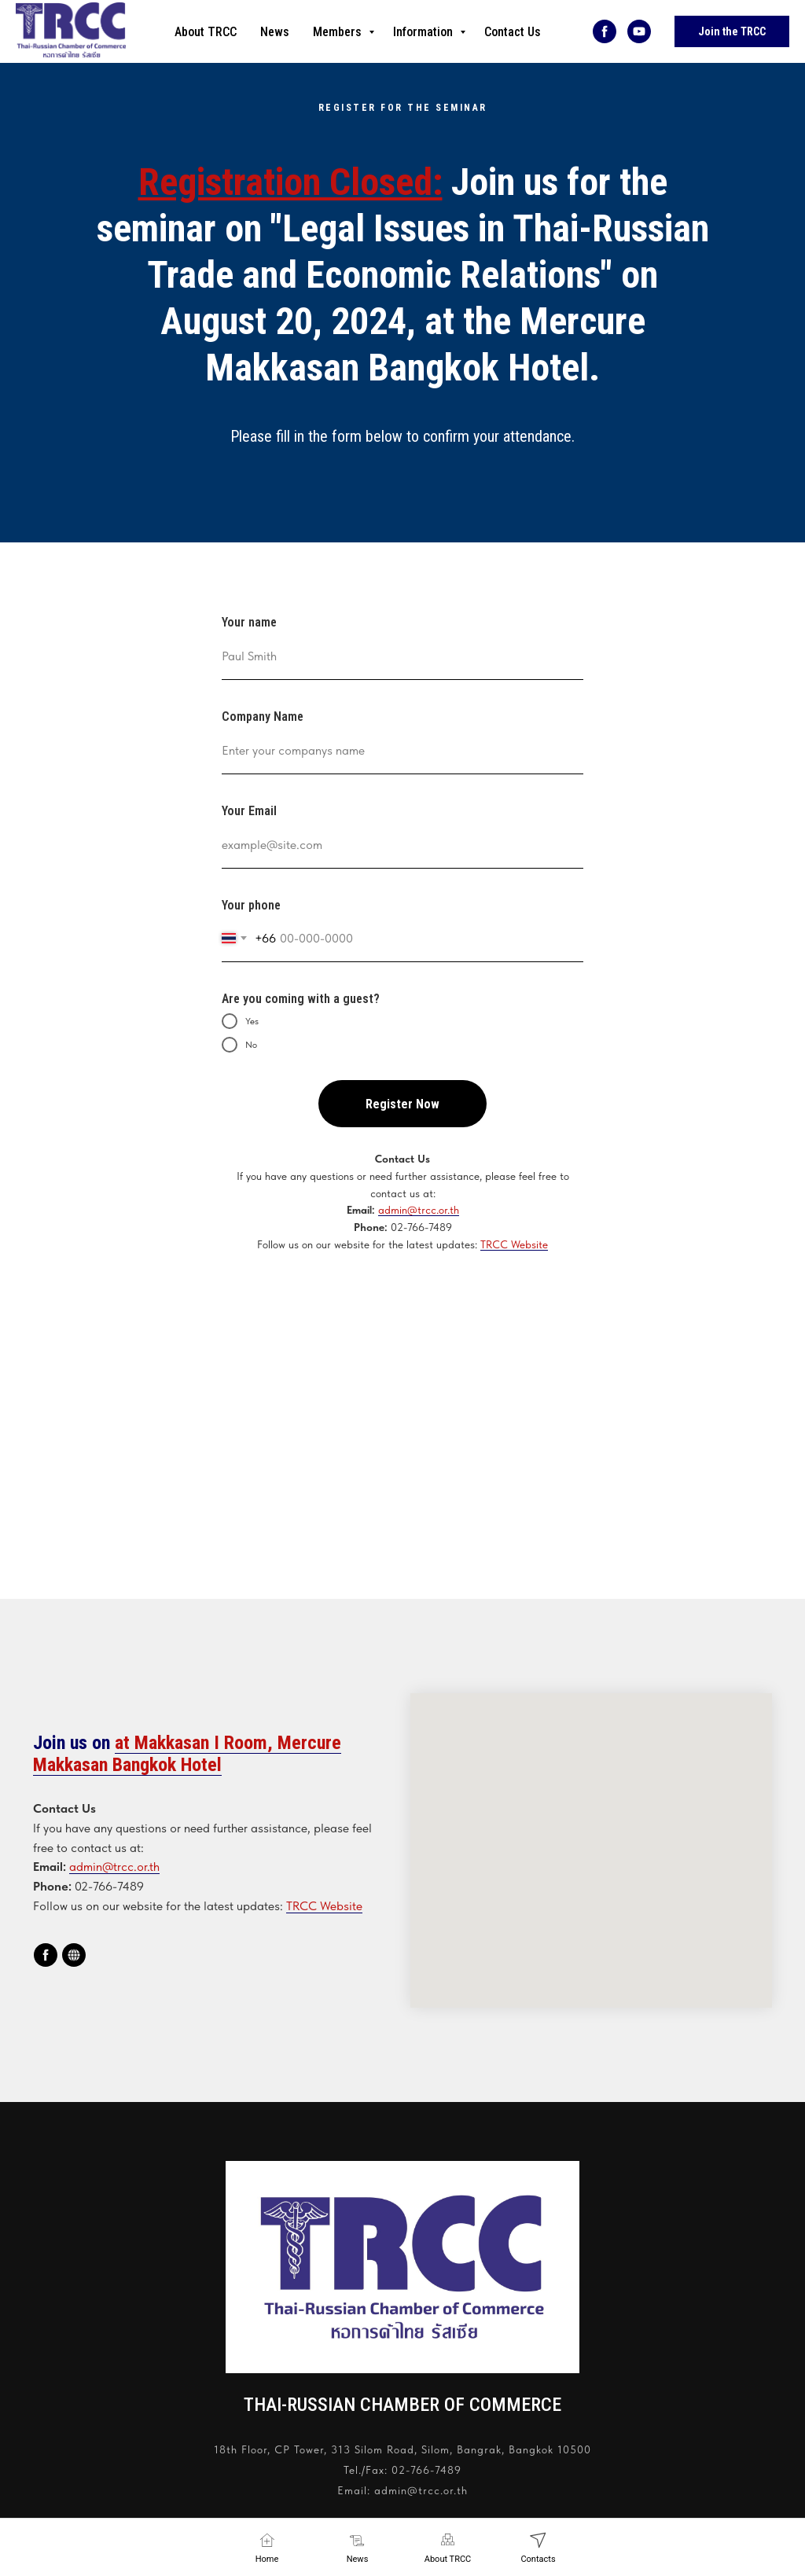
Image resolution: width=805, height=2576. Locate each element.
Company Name (262, 716)
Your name (249, 622)
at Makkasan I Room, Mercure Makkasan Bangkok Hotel (187, 1754)
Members (339, 31)
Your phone (251, 905)
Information (424, 31)
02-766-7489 (426, 2470)
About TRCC (206, 31)
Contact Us (512, 31)
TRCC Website (514, 1244)
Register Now (402, 1104)
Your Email (249, 810)
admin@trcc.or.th (418, 1209)
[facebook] (604, 31)
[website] (74, 1955)
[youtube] (639, 31)
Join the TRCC (732, 31)
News (274, 31)
